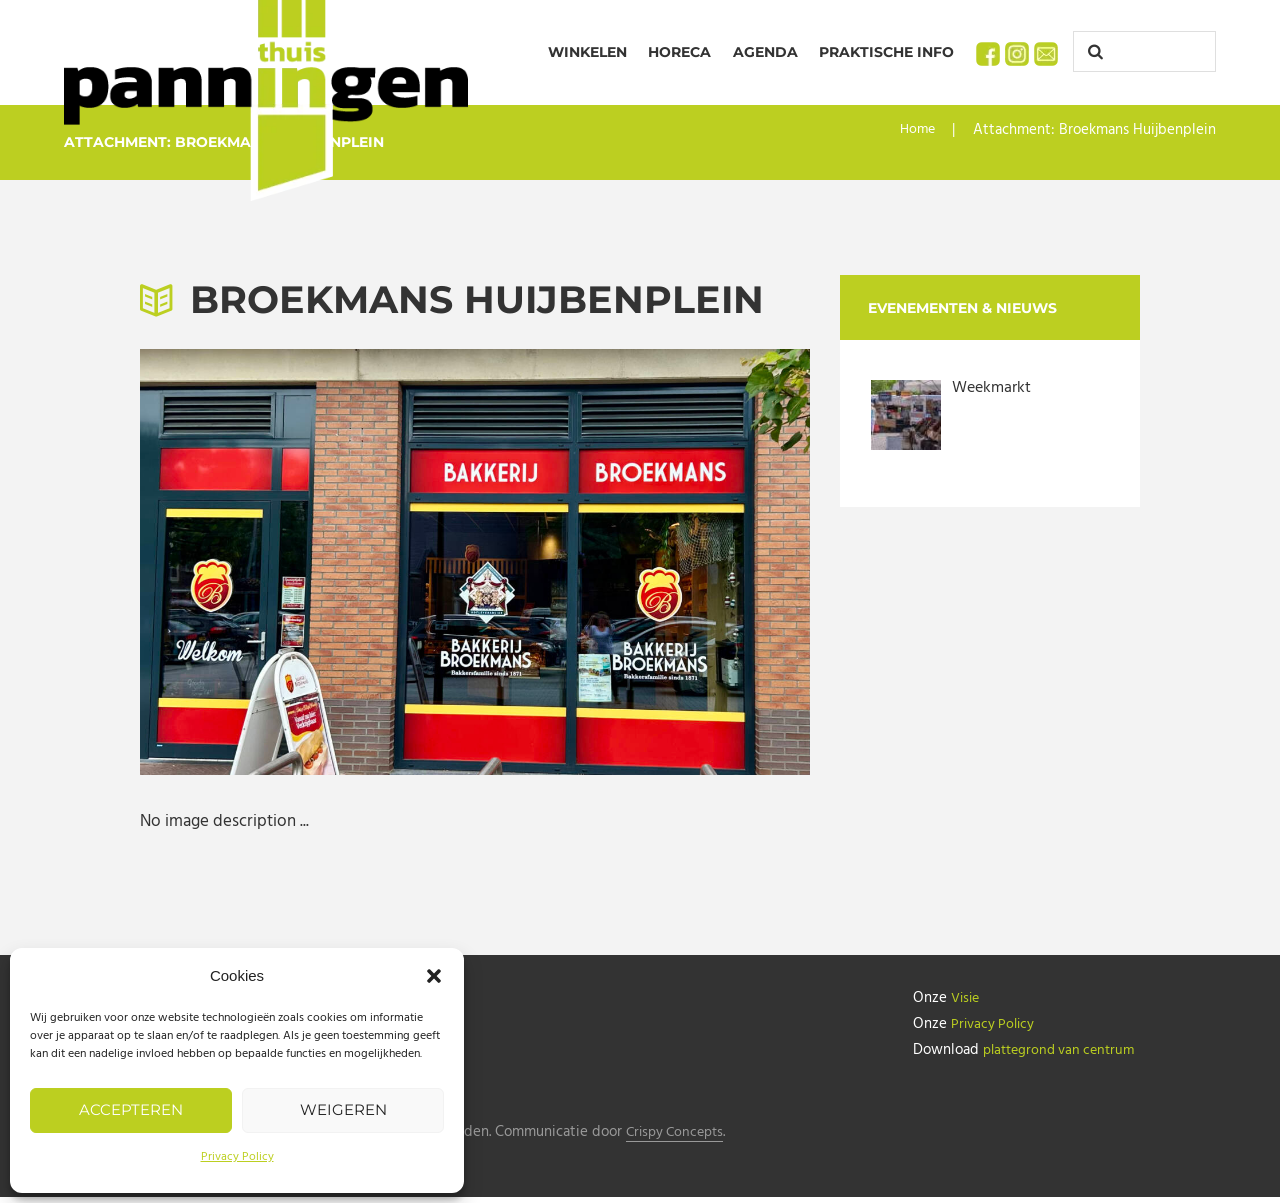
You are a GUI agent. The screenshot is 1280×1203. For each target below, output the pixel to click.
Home (916, 130)
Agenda (765, 52)
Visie (967, 998)
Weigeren (343, 1109)
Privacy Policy (237, 1157)
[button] (434, 976)
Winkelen (587, 52)
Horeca (679, 52)
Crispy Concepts (684, 1138)
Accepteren (131, 1109)
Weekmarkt (994, 387)
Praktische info (886, 52)
